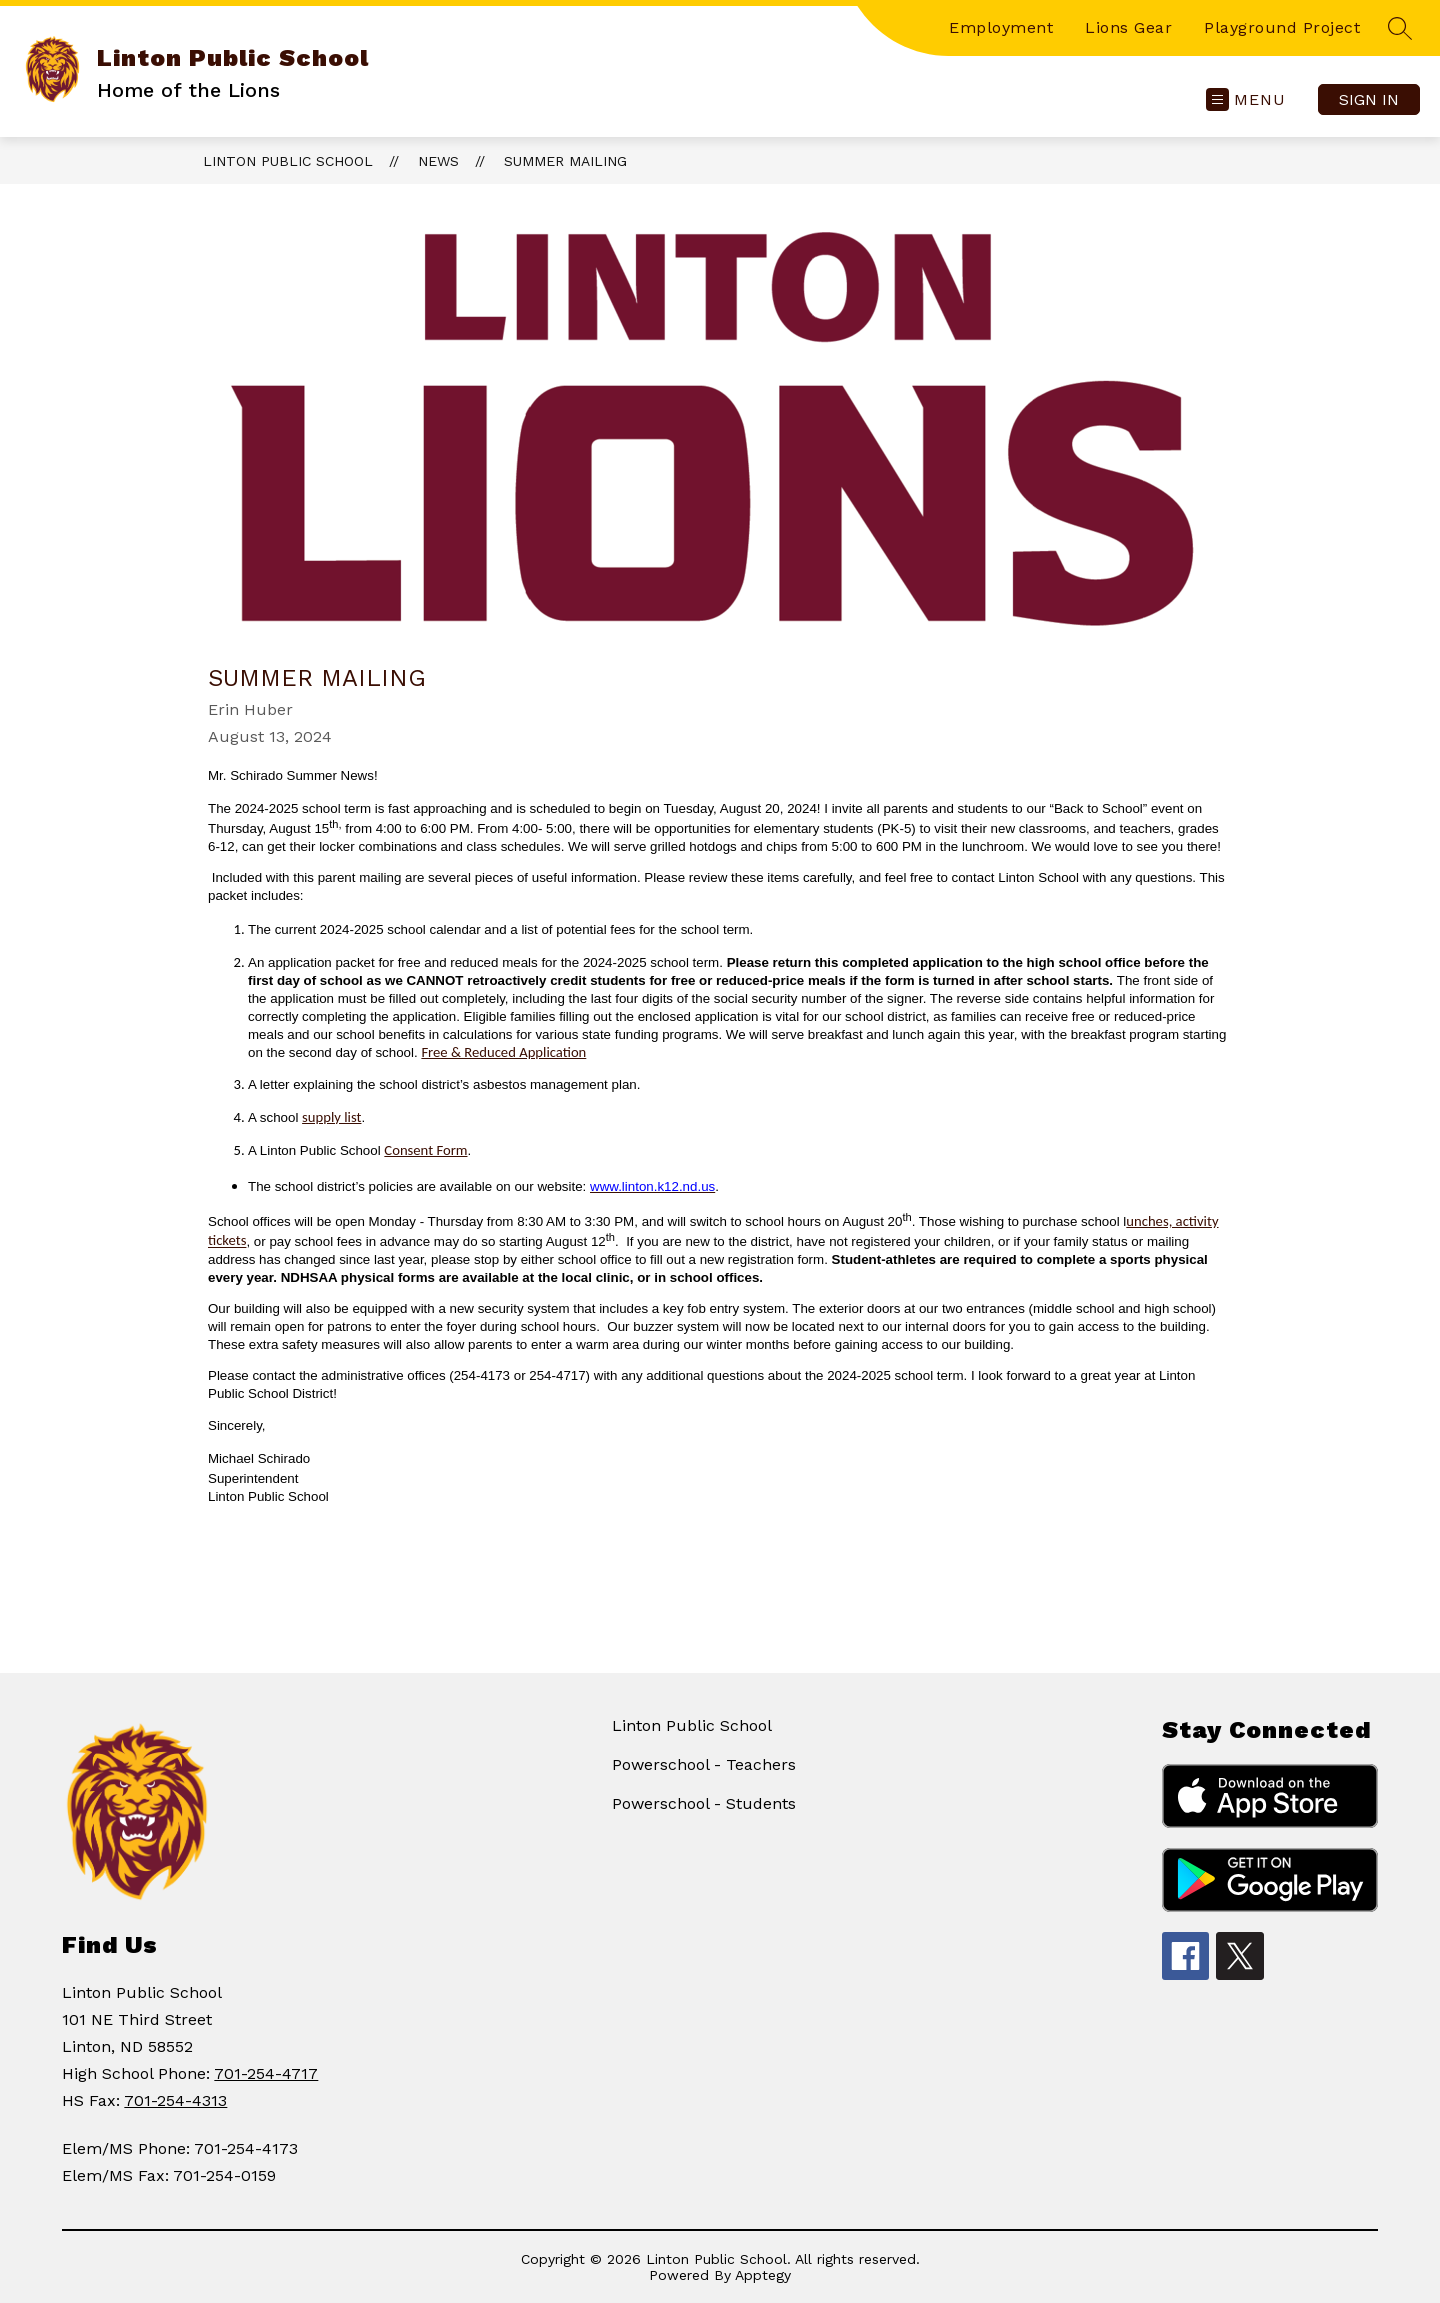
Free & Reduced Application (503, 1052)
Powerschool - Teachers (704, 1764)
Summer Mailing (565, 161)
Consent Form (425, 1150)
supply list (331, 1117)
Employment (1001, 27)
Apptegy (763, 2275)
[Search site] (1400, 28)
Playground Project (1282, 27)
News (438, 161)
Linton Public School (288, 161)
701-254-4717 (266, 2073)
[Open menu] (1246, 99)
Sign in (1369, 99)
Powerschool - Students (704, 1803)
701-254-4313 (175, 2100)
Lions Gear (1128, 27)
